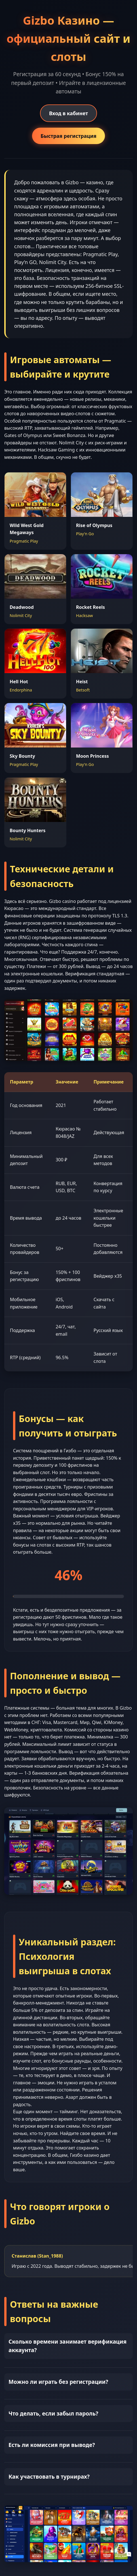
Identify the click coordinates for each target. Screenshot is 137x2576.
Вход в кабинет (68, 113)
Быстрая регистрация (68, 135)
